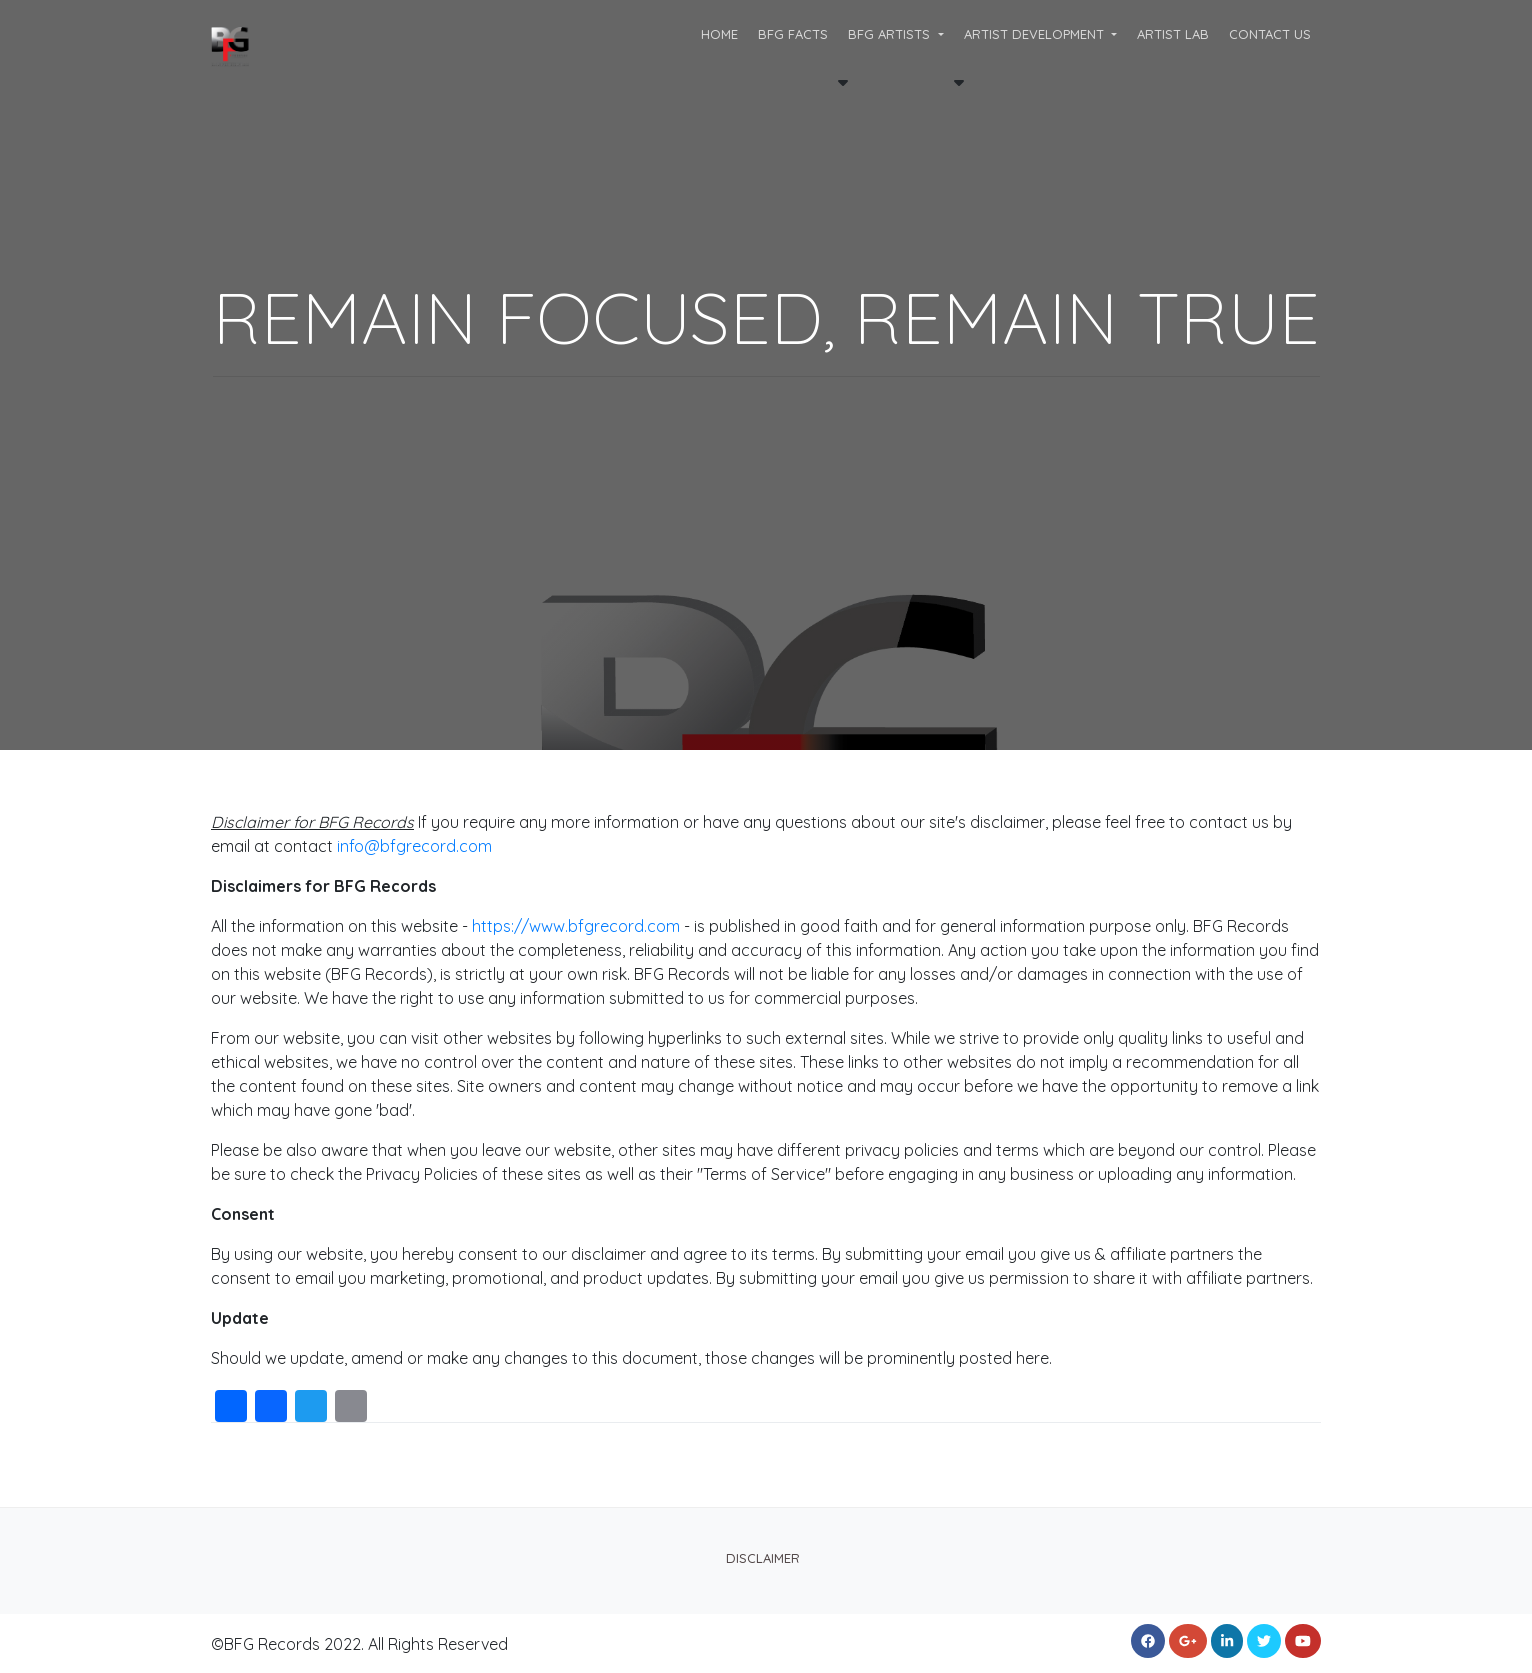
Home (719, 34)
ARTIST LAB (1173, 34)
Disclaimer (763, 1558)
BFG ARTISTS (891, 34)
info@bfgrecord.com (414, 846)
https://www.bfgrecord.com (576, 926)
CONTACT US (1270, 34)
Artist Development (1036, 34)
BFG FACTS (793, 34)
